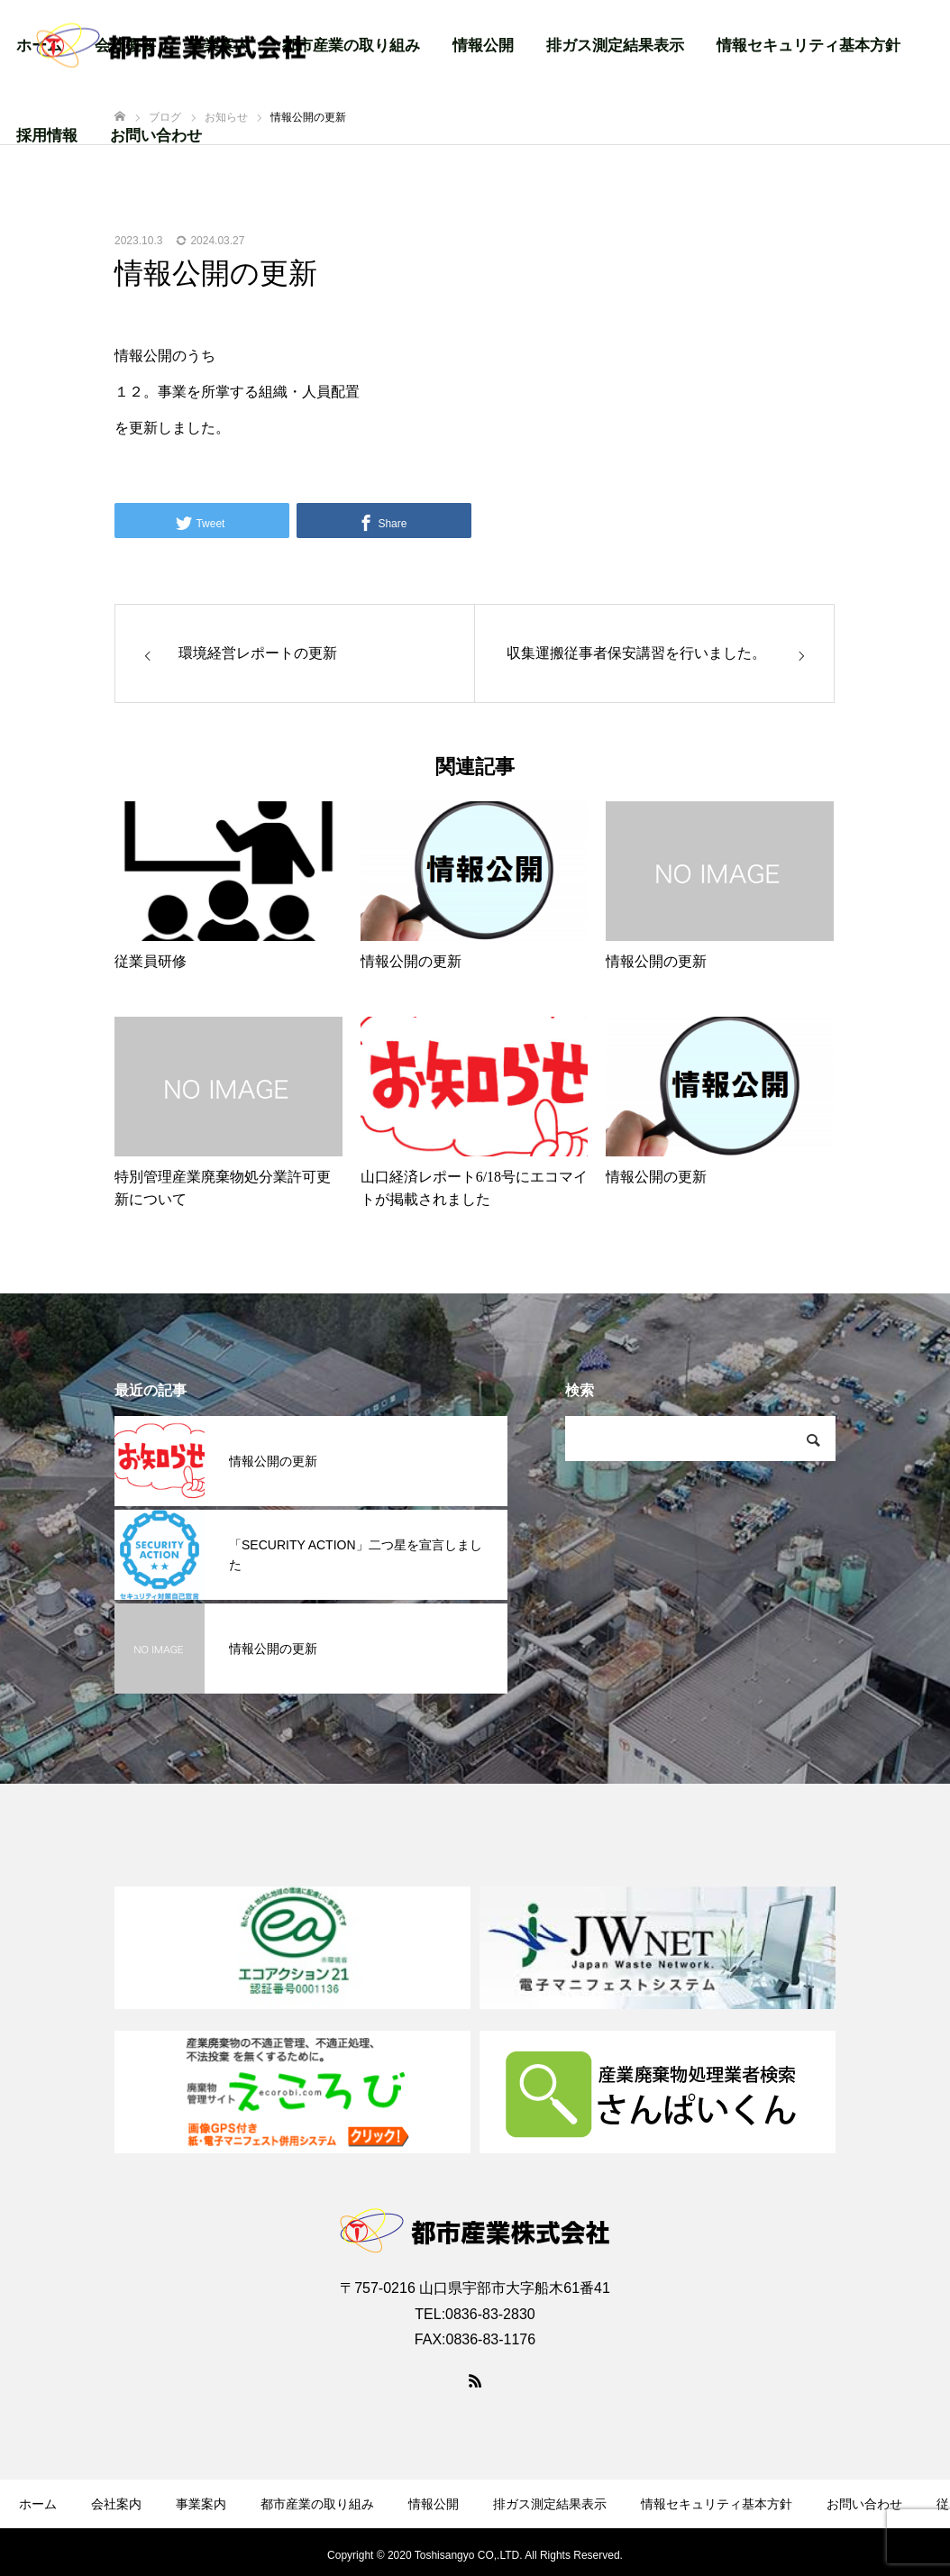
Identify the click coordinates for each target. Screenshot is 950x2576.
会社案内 (116, 2504)
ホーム (38, 2504)
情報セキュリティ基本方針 (808, 45)
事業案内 (201, 2504)
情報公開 (483, 45)
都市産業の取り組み (351, 45)
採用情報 (47, 135)
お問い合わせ (156, 135)
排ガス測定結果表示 (615, 45)
